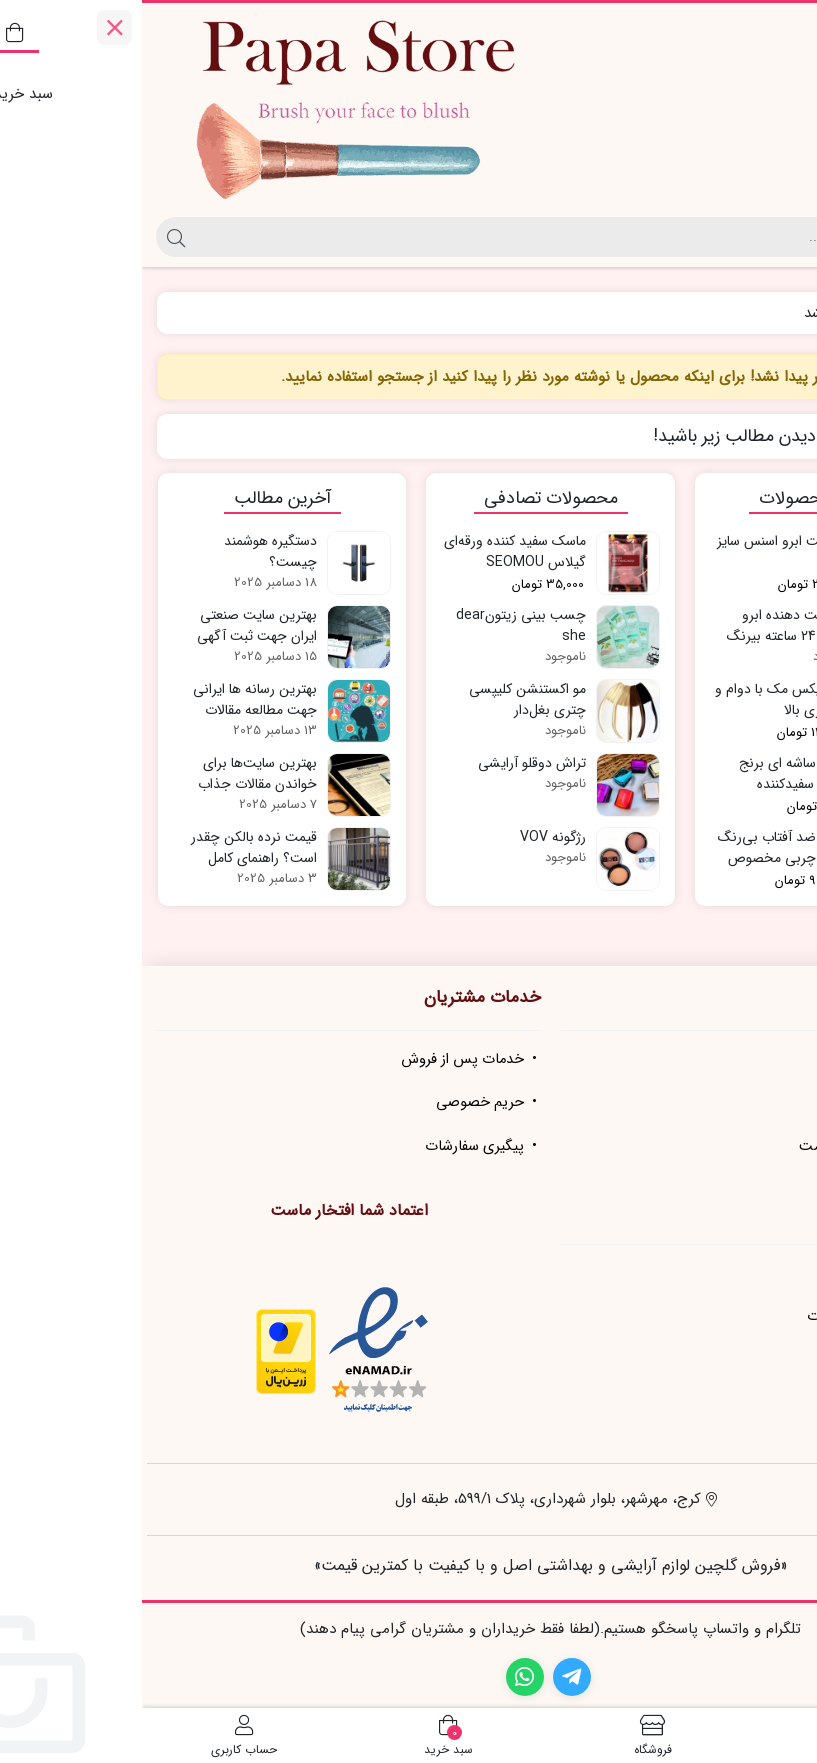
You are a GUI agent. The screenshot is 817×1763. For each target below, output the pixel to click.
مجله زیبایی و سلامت (721, 1146)
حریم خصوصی (338, 1102)
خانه (779, 313)
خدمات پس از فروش (320, 1059)
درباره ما (761, 1059)
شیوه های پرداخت (731, 1360)
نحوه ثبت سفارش (731, 1273)
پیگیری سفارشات (332, 1146)
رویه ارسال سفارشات (725, 1316)
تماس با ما (753, 1102)
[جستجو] (425, 237)
